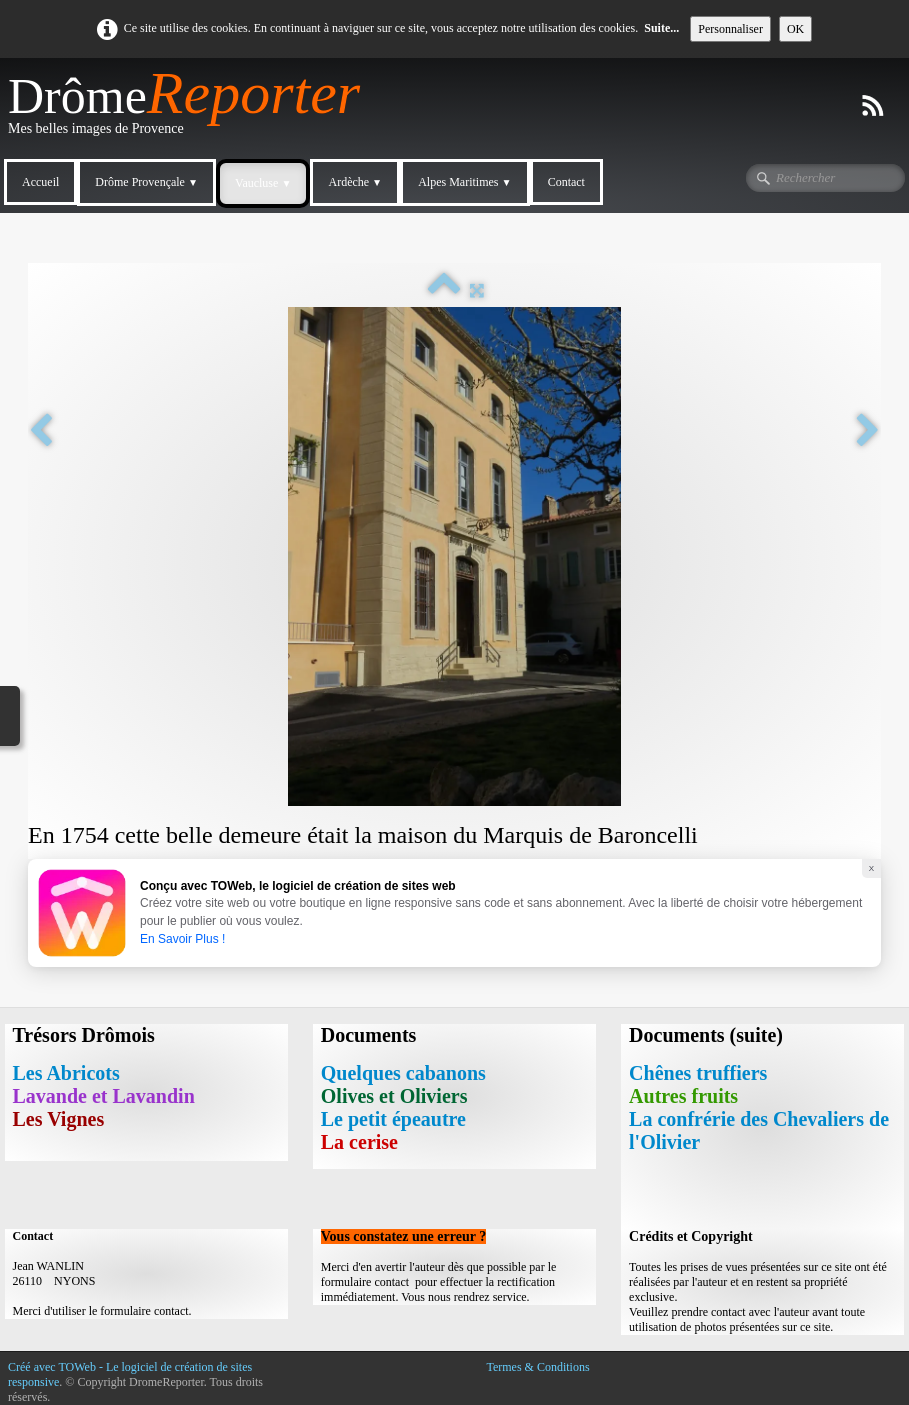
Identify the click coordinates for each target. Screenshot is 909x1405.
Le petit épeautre (393, 1119)
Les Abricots (66, 1073)
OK (795, 29)
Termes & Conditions (537, 1367)
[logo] (191, 111)
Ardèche (355, 182)
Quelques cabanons (403, 1073)
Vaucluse (263, 183)
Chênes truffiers (698, 1073)
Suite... (661, 28)
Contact (566, 182)
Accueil (40, 182)
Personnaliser (730, 29)
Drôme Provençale (146, 182)
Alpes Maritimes (464, 182)
